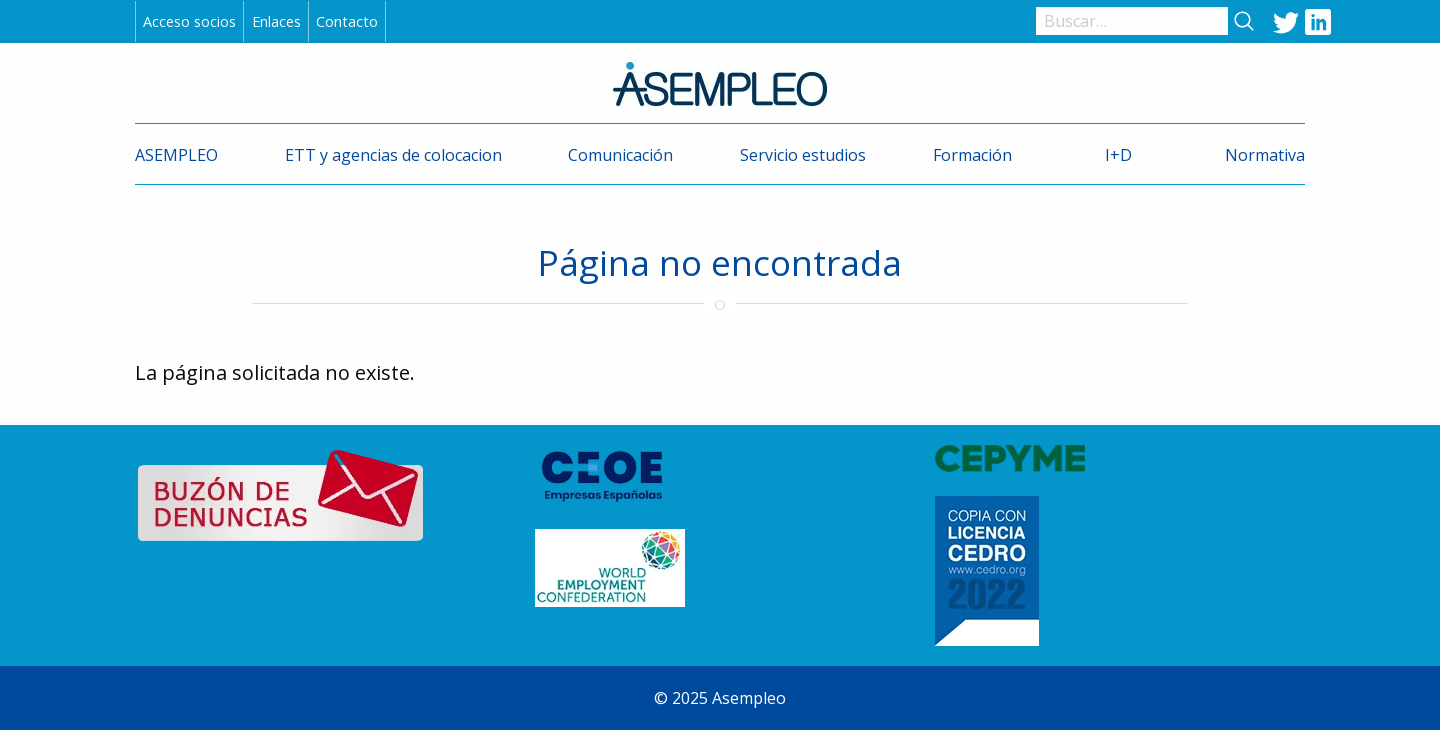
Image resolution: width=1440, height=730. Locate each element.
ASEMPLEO (176, 155)
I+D (1118, 155)
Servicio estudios (803, 155)
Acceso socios (189, 21)
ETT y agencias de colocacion (393, 155)
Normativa (1265, 155)
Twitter (1286, 21)
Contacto (347, 21)
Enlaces (276, 21)
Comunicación (620, 155)
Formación (972, 155)
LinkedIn (1318, 21)
